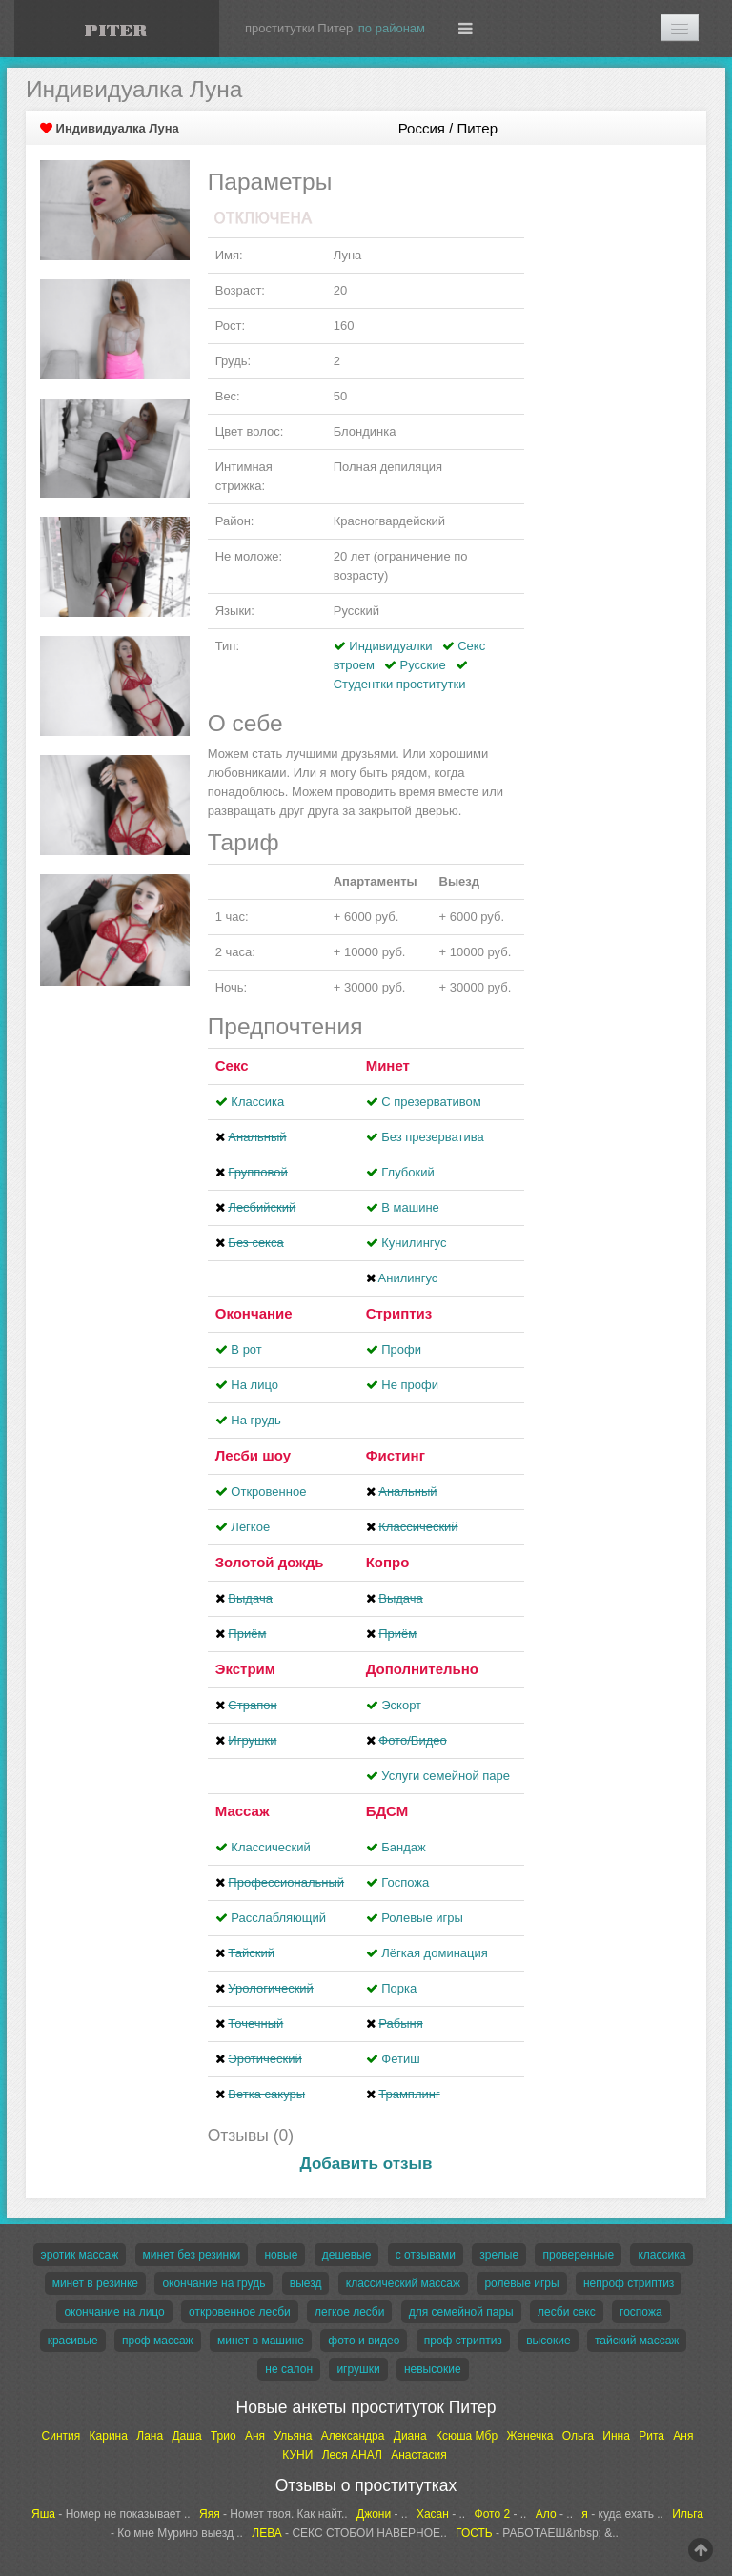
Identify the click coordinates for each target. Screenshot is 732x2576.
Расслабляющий (278, 1918)
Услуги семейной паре (445, 1775)
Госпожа (405, 1882)
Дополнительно (422, 1669)
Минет (388, 1065)
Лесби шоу (253, 1455)
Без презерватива (432, 1137)
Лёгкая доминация (434, 1953)
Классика (257, 1101)
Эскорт (401, 1705)
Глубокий (407, 1172)
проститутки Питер (299, 28)
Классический (270, 1847)
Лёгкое (250, 1527)
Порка (399, 1988)
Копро (388, 1562)
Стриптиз (399, 1313)
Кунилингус (413, 1243)
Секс (232, 1065)
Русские (423, 665)
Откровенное (268, 1491)
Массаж (242, 1811)
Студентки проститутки (400, 684)
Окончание (254, 1313)
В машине (410, 1207)
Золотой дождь (269, 1562)
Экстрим (245, 1669)
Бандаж (403, 1847)
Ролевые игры (422, 1918)
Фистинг (395, 1455)
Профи (401, 1349)
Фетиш (400, 2059)
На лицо (254, 1385)
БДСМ (387, 1811)
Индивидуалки (390, 646)
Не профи (409, 1385)
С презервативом (430, 1101)
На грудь (255, 1420)
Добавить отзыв (366, 2164)
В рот (246, 1349)
